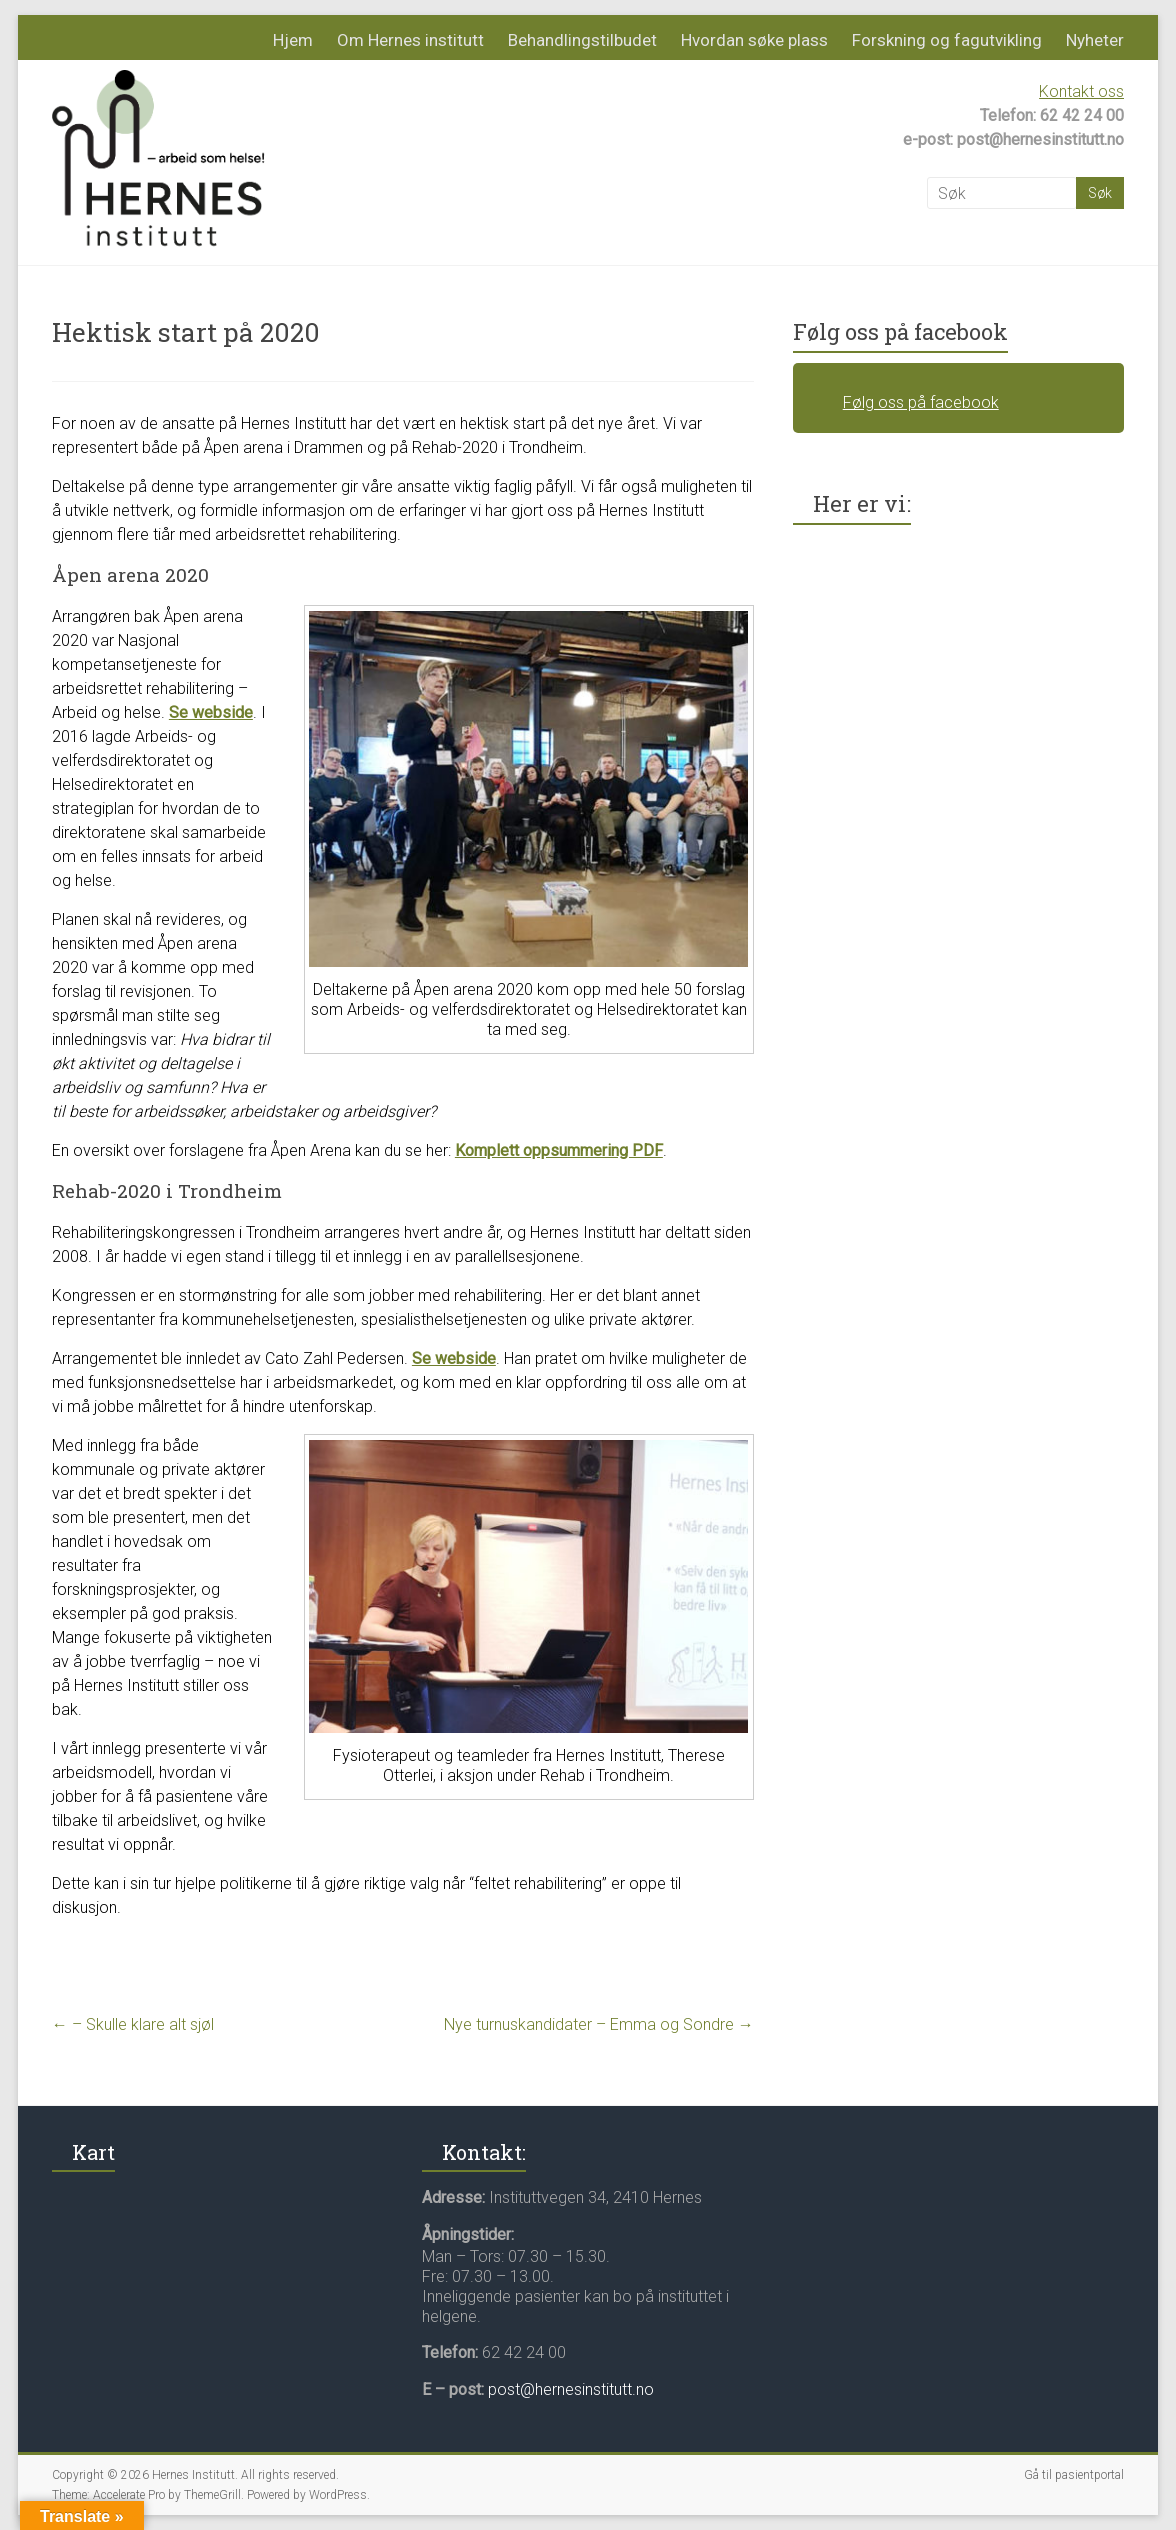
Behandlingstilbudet (582, 40)
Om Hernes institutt (410, 40)
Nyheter (1095, 40)
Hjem (293, 40)
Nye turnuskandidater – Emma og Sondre (599, 2024)
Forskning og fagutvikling (947, 40)
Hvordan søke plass (754, 40)
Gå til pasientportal (1074, 2475)
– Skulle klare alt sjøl (133, 2024)
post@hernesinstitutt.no (571, 2389)
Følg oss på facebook (900, 331)
